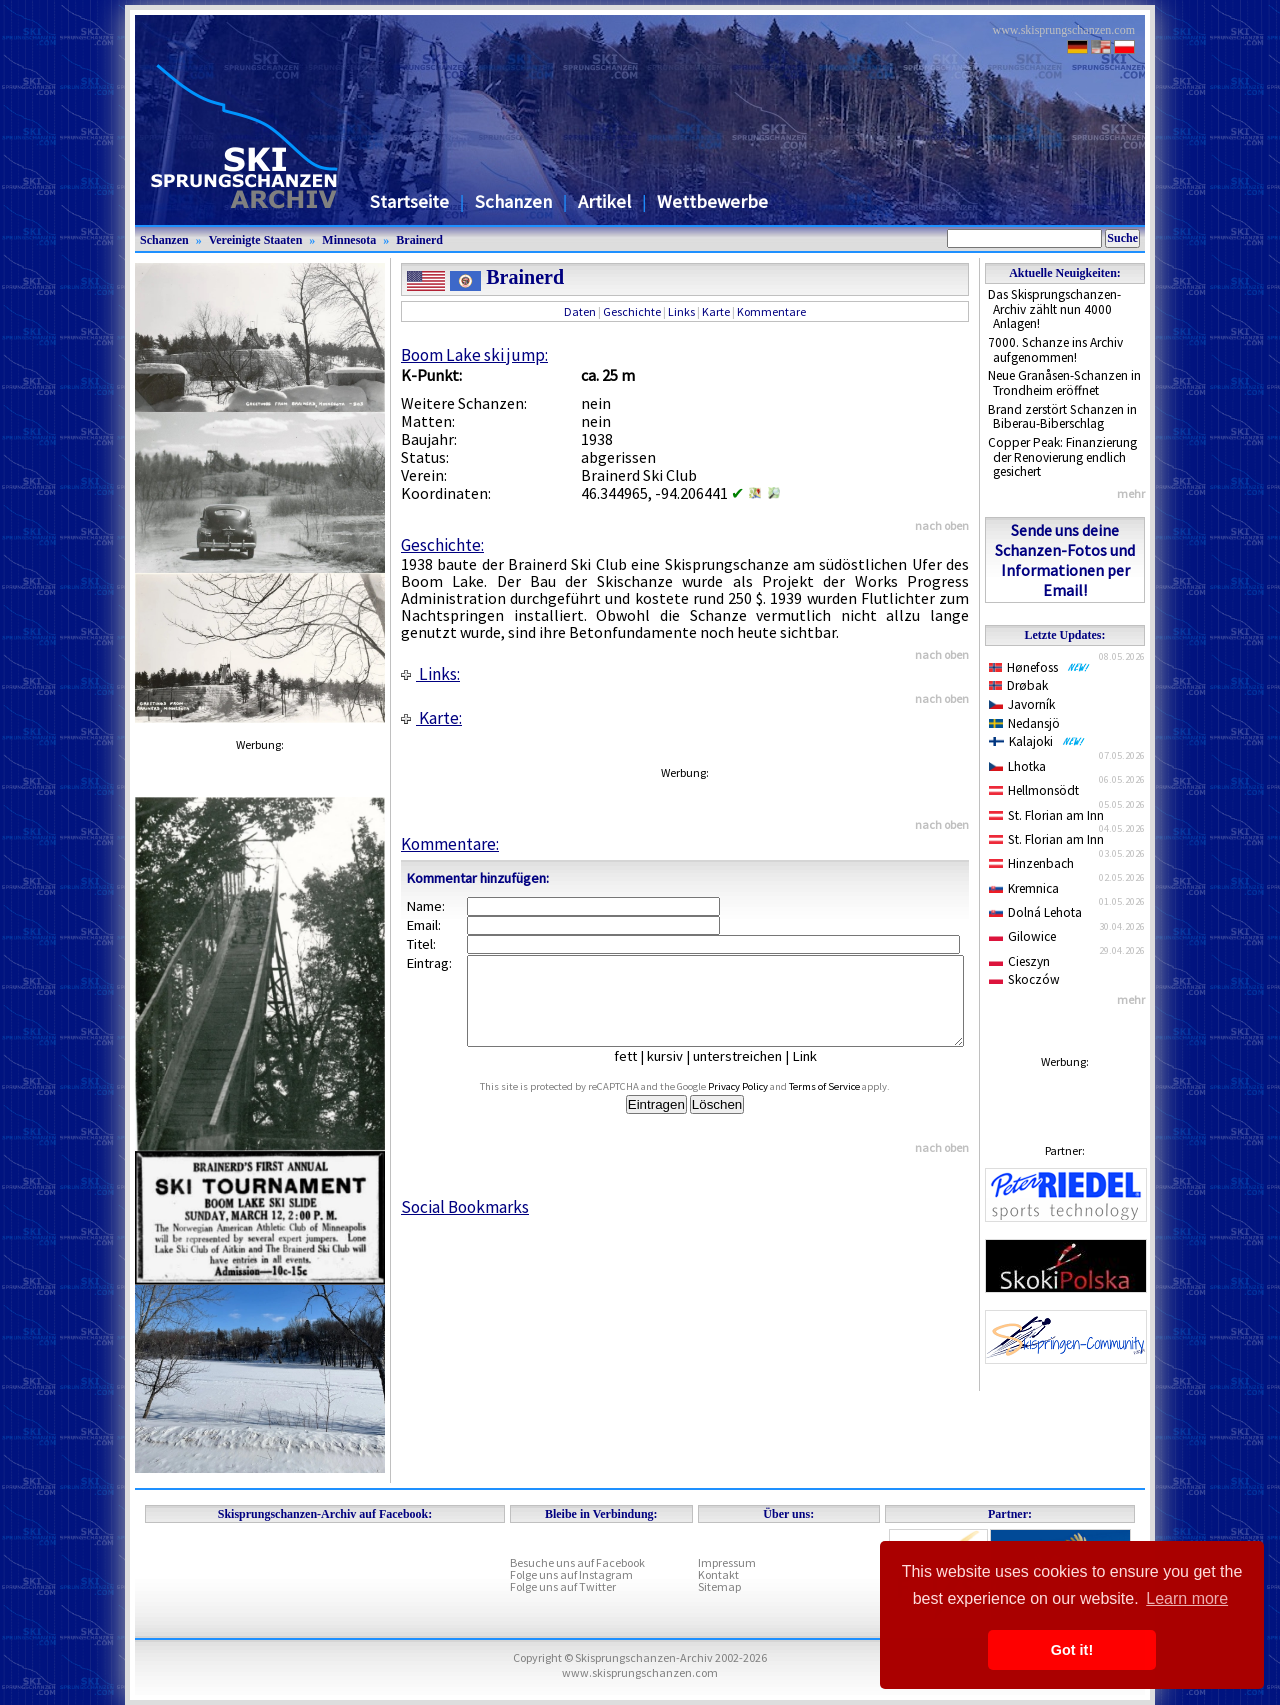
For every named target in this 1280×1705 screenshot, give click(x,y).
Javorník (1022, 704)
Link (819, 1074)
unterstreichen (752, 1074)
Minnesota (349, 240)
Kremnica (1024, 888)
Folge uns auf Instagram (571, 1574)
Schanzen (513, 201)
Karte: (431, 718)
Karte (716, 311)
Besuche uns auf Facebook (577, 1562)
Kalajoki (1037, 741)
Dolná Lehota (1035, 912)
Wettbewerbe (712, 201)
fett (640, 1074)
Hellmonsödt (1034, 790)
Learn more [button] (1187, 1598)
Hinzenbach (1031, 863)
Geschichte (632, 311)
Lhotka (1017, 766)
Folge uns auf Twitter (563, 1586)
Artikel (604, 201)
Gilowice (1022, 936)
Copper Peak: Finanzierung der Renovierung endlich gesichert (1062, 457)
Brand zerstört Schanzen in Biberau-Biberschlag (1062, 417)
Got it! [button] (1072, 1650)
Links (681, 311)
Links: (430, 674)
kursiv (680, 1074)
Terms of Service (847, 1104)
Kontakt (718, 1574)
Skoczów (1024, 979)
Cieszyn (1019, 961)
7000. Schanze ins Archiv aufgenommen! (1055, 350)
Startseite (409, 201)
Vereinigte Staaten (256, 240)
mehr (1131, 493)
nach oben (942, 525)
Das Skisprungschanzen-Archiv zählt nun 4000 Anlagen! (1054, 309)
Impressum (727, 1562)
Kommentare (771, 311)
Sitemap (719, 1586)
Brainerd (419, 240)
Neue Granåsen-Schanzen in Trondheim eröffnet (1064, 383)
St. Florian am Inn (1046, 815)
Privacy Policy (761, 1104)
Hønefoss (1039, 667)
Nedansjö (1024, 723)
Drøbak (1018, 685)
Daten (580, 311)
